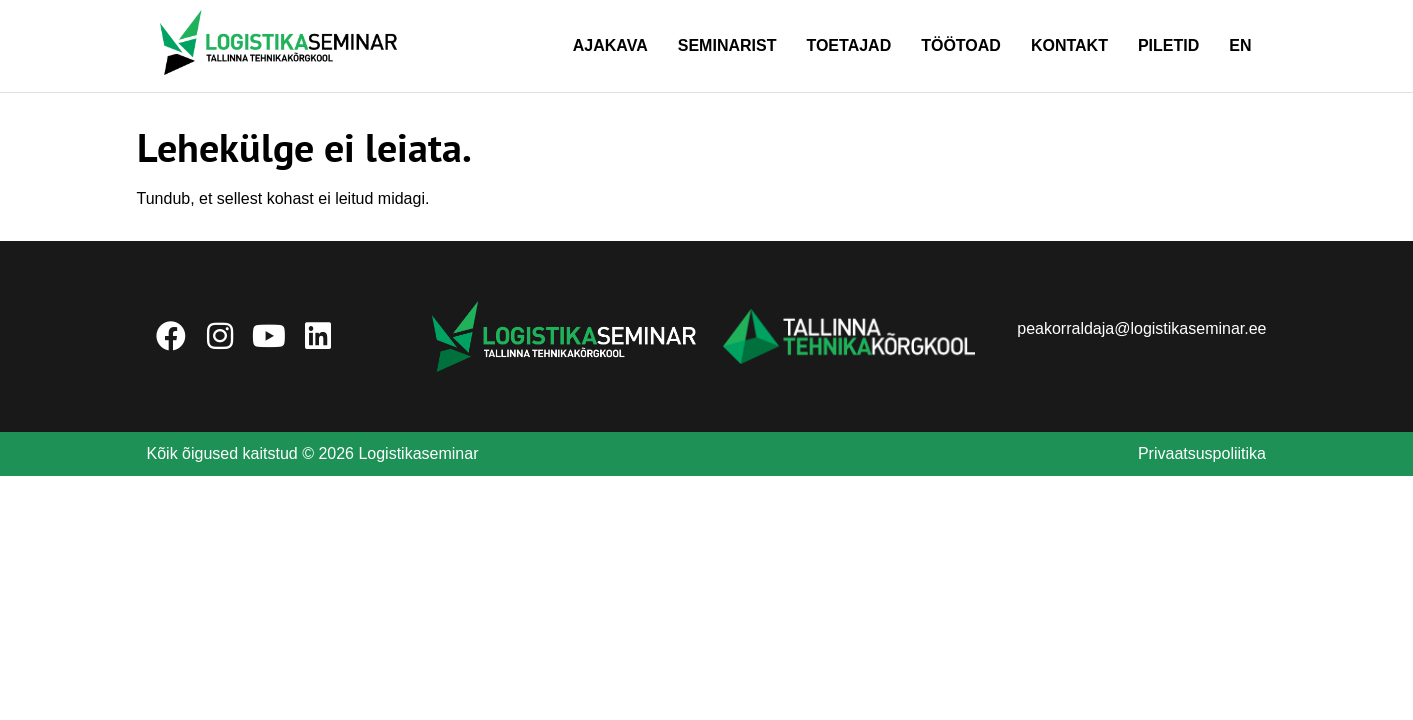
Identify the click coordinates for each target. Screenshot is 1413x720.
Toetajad (848, 45)
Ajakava (610, 45)
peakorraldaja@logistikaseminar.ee (1141, 328)
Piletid (1168, 45)
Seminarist (727, 45)
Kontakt (1069, 45)
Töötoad (961, 45)
